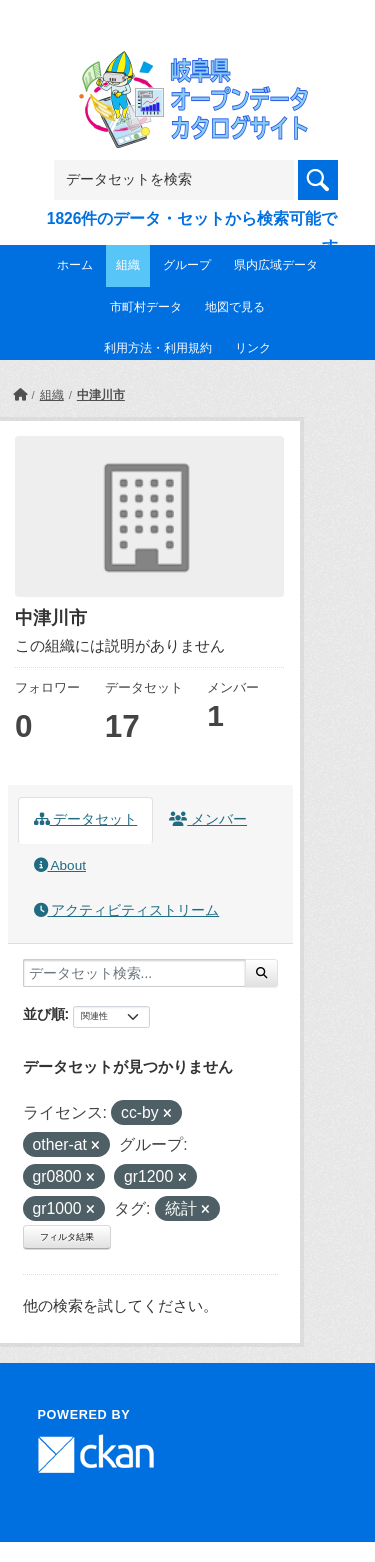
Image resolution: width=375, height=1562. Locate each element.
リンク (253, 348)
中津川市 (101, 395)
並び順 (44, 1014)
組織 (128, 265)
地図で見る (235, 307)
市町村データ (146, 307)
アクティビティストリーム (127, 910)
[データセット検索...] (134, 973)
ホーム (75, 265)
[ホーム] (20, 395)
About (60, 865)
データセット (86, 819)
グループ (187, 265)
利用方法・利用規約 (158, 348)
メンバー (208, 819)
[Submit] (261, 973)
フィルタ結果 (67, 1237)
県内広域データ (276, 265)
